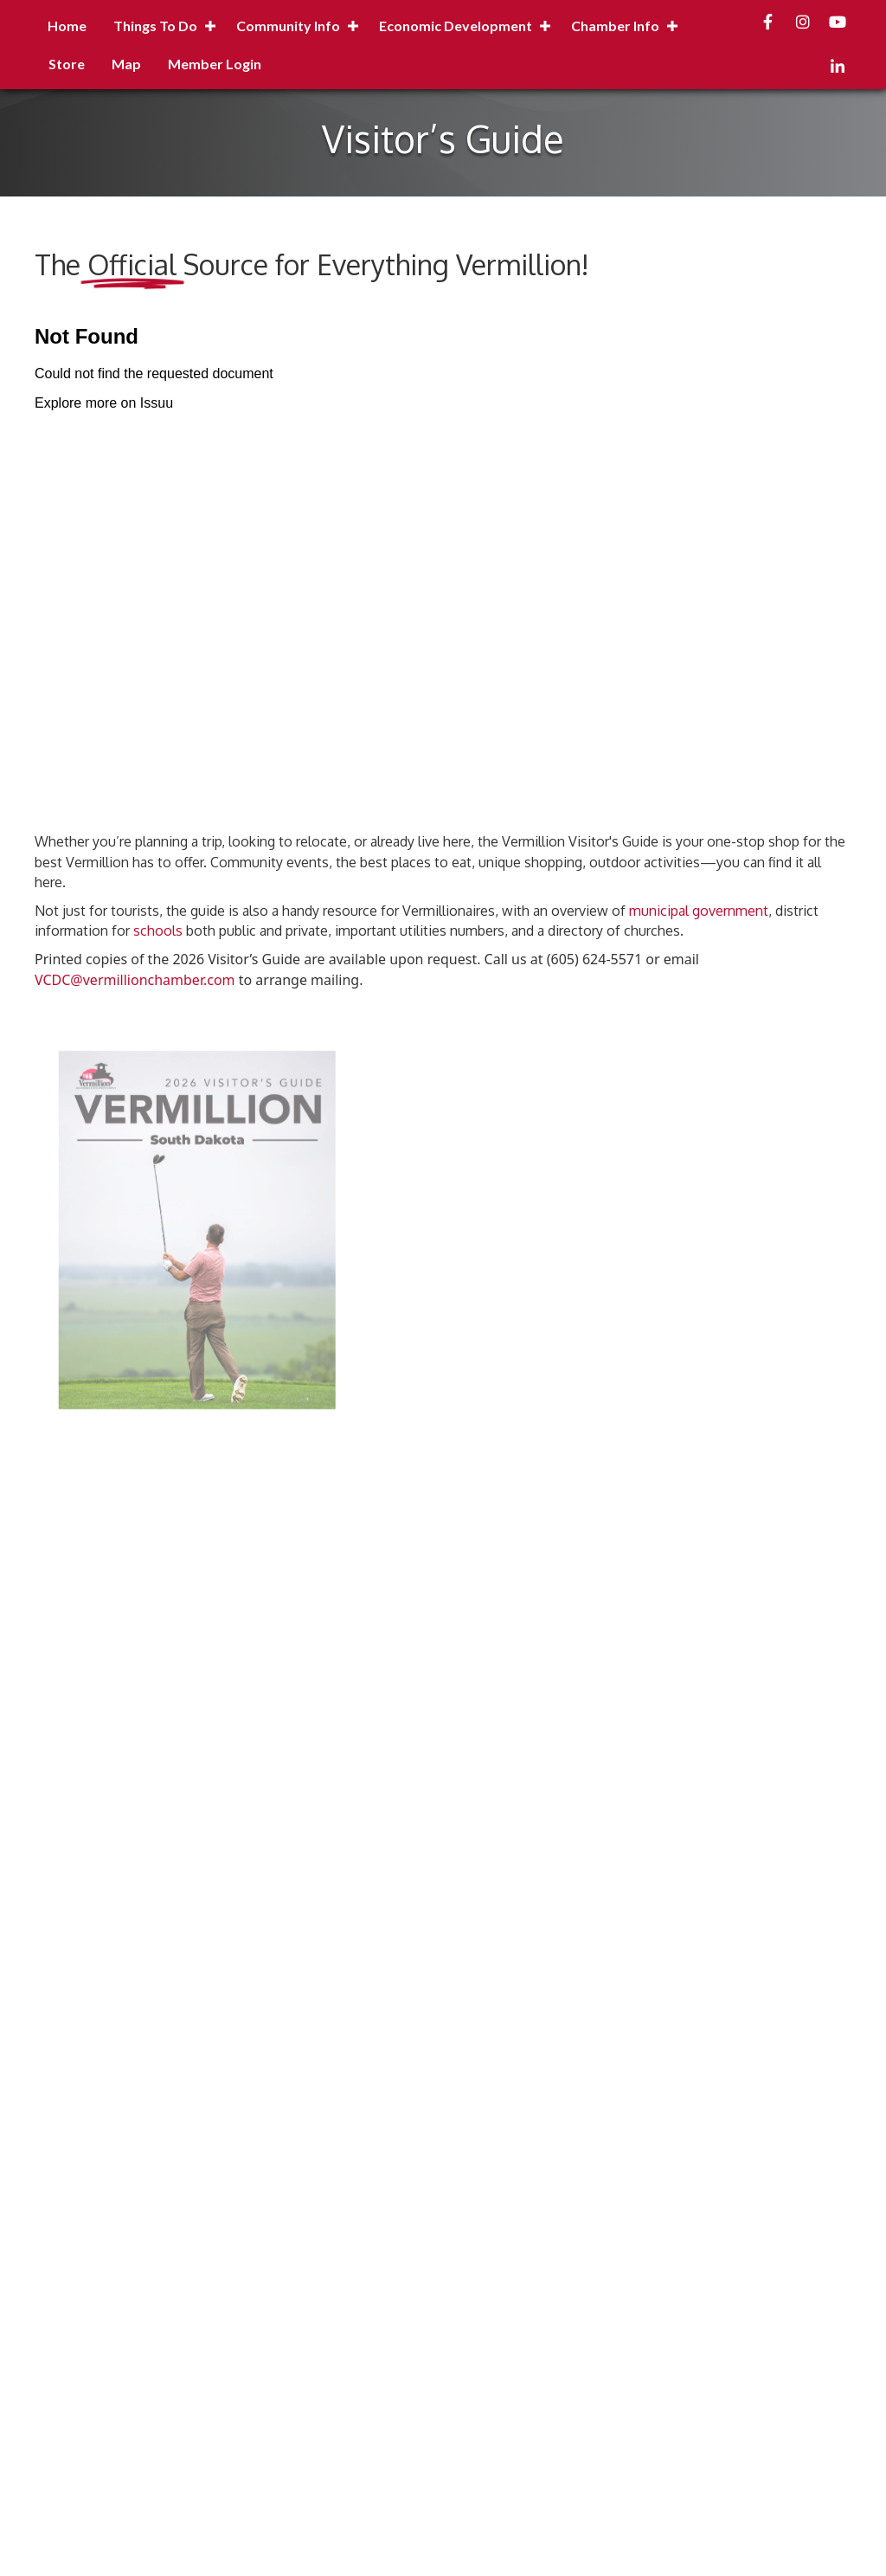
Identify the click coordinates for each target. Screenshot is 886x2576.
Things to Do (155, 25)
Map (126, 63)
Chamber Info (615, 25)
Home (67, 25)
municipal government (698, 910)
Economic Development (455, 25)
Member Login (214, 63)
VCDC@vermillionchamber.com (135, 979)
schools (158, 930)
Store (66, 63)
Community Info (288, 25)
